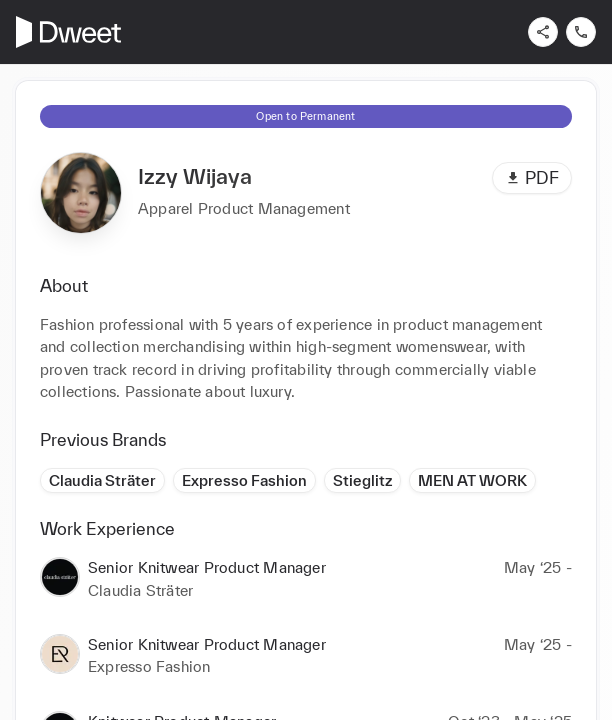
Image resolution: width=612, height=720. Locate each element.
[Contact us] (581, 32)
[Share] (543, 32)
